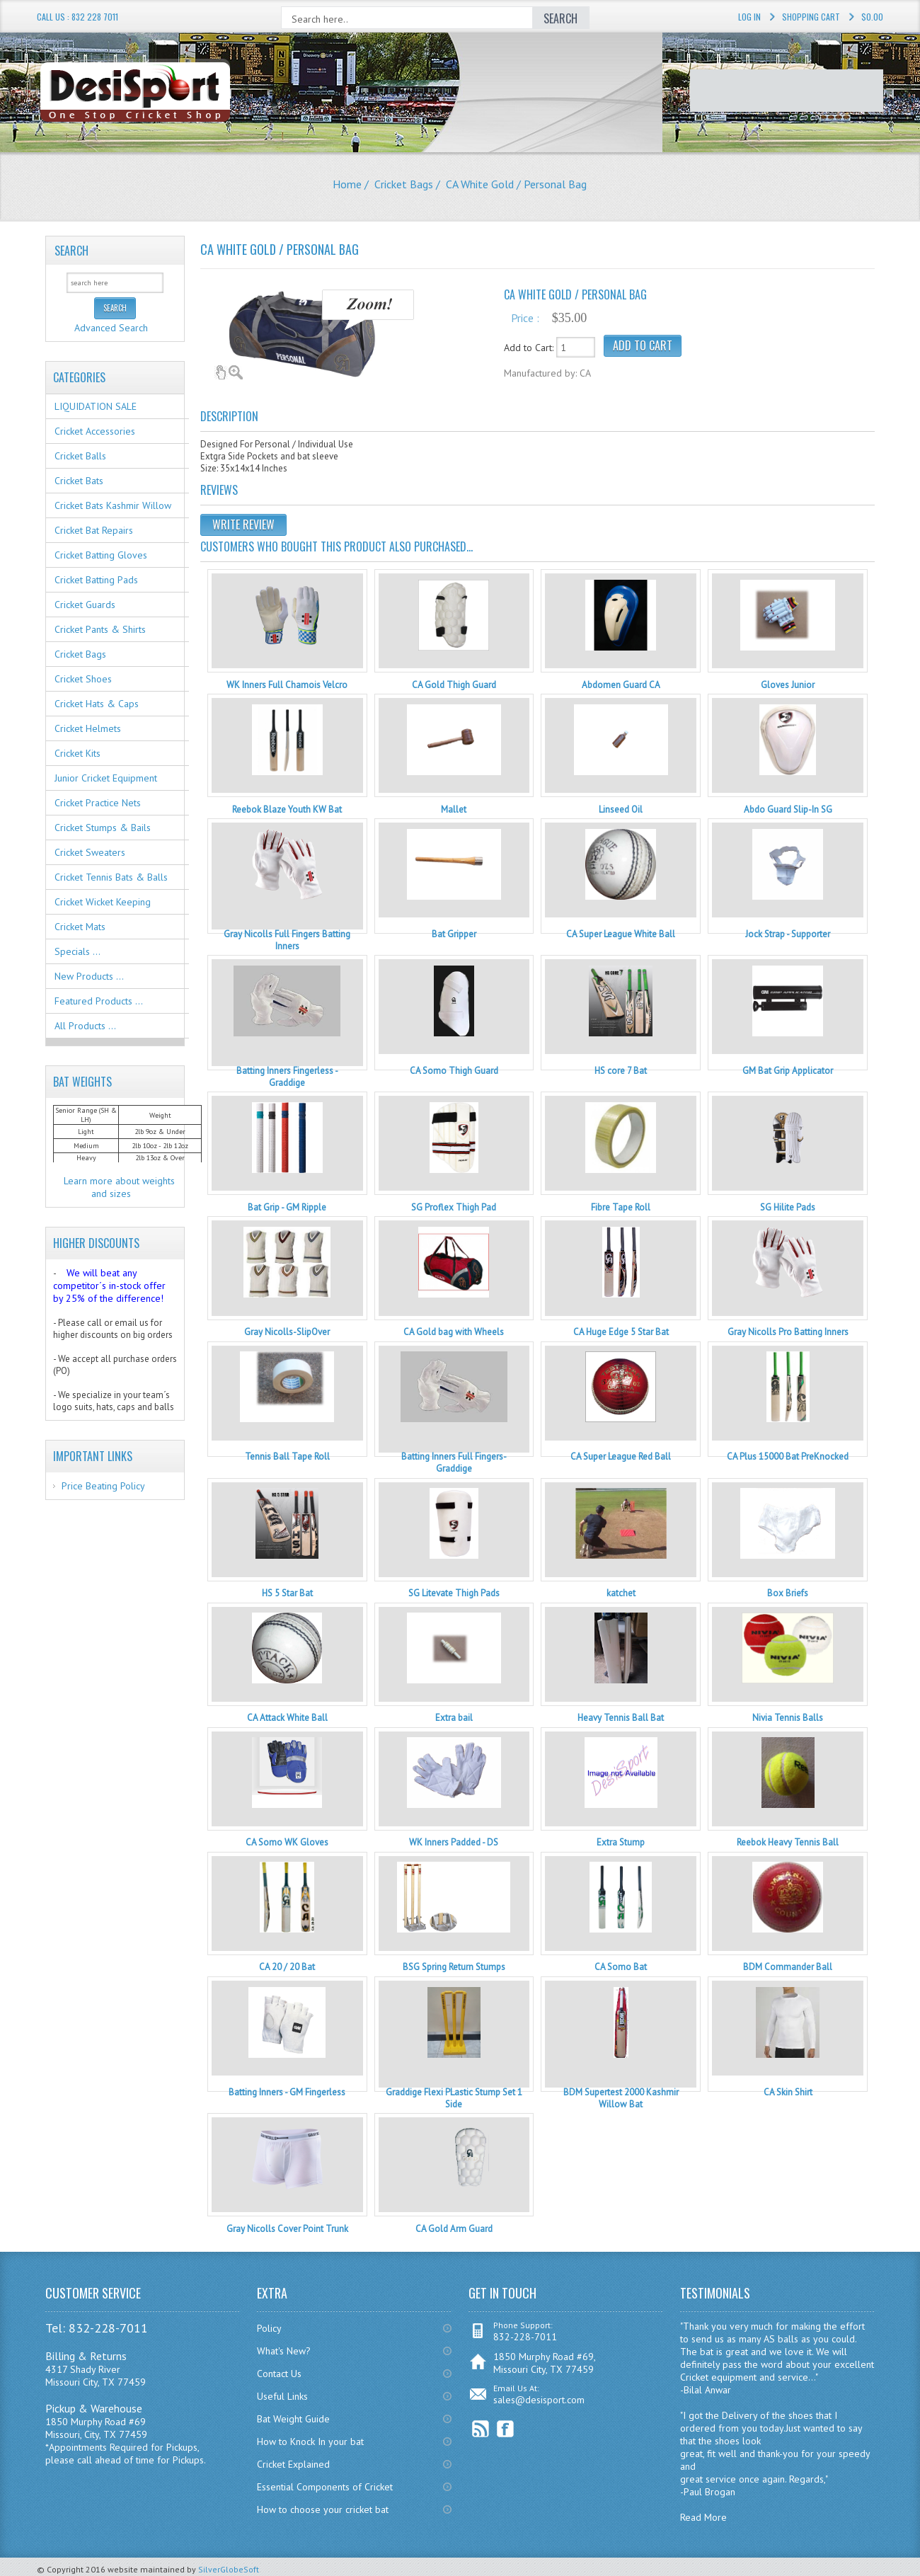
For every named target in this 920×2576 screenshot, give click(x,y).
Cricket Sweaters (89, 852)
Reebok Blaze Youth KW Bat (287, 809)
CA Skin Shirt (788, 2092)
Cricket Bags (403, 184)
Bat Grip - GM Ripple (287, 1207)
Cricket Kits (77, 753)
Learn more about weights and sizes (119, 1187)
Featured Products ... (98, 1001)
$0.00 (872, 17)
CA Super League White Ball (620, 934)
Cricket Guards (84, 604)
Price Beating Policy (103, 1485)
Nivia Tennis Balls (787, 1718)
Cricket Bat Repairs (93, 530)
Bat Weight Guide (293, 2418)
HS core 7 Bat (620, 1071)
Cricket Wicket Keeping (102, 901)
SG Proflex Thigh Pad (453, 1207)
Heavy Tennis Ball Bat (620, 1718)
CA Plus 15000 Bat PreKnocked (788, 1456)
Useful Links (282, 2396)
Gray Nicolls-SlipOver (287, 1332)
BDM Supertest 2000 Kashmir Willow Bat (621, 2098)
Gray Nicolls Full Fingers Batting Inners (287, 940)
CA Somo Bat (620, 1967)
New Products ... (89, 976)
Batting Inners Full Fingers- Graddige (454, 1462)
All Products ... (85, 1025)
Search (71, 250)
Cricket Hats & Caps (96, 703)
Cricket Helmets (87, 728)
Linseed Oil (621, 809)
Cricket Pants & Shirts (100, 629)
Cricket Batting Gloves (100, 555)
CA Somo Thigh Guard (454, 1071)
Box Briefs (787, 1593)
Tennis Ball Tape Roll (287, 1456)
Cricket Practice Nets (97, 802)
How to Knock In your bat (310, 2441)
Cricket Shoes (83, 678)
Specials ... (77, 951)
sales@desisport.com (539, 2399)
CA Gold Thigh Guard (454, 685)
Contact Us (279, 2373)
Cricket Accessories (94, 431)
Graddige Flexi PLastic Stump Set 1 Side (454, 2098)
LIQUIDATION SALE (95, 406)
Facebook (505, 2429)
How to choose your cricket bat (323, 2509)
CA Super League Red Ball (620, 1456)
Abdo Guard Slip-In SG (788, 809)
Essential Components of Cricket (325, 2486)
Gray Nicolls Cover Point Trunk (287, 2229)
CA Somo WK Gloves (287, 1842)
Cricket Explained (293, 2464)
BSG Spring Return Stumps (454, 1967)
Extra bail (454, 1718)
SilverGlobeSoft (228, 2569)
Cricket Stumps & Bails (102, 827)
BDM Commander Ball (787, 1967)
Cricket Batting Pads (96, 579)
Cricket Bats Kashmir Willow (112, 505)
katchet (621, 1593)
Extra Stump (621, 1842)
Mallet (453, 809)
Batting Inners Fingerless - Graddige (287, 1077)
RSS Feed (481, 2429)
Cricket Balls (80, 456)
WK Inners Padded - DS (453, 1842)
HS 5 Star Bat (287, 1593)
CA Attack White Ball (287, 1718)
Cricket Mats (79, 926)
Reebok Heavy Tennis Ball (788, 1842)
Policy (269, 2328)
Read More (703, 2517)
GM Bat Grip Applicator (787, 1071)
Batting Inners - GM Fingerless (287, 2092)
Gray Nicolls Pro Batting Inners (788, 1332)
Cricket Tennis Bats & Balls (111, 877)
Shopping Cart (811, 17)
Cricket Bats (78, 480)
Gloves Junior (788, 685)
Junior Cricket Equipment (105, 778)
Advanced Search (111, 327)
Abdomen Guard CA (621, 685)
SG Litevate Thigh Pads (454, 1593)
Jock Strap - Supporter (787, 934)
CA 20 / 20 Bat (287, 1967)
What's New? (284, 2351)
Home (347, 184)
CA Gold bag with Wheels (453, 1332)
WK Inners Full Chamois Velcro (286, 685)
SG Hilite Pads (787, 1207)
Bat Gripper (454, 934)
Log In (749, 17)
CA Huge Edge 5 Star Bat (621, 1332)
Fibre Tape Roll (620, 1207)
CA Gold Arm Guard (454, 2229)
